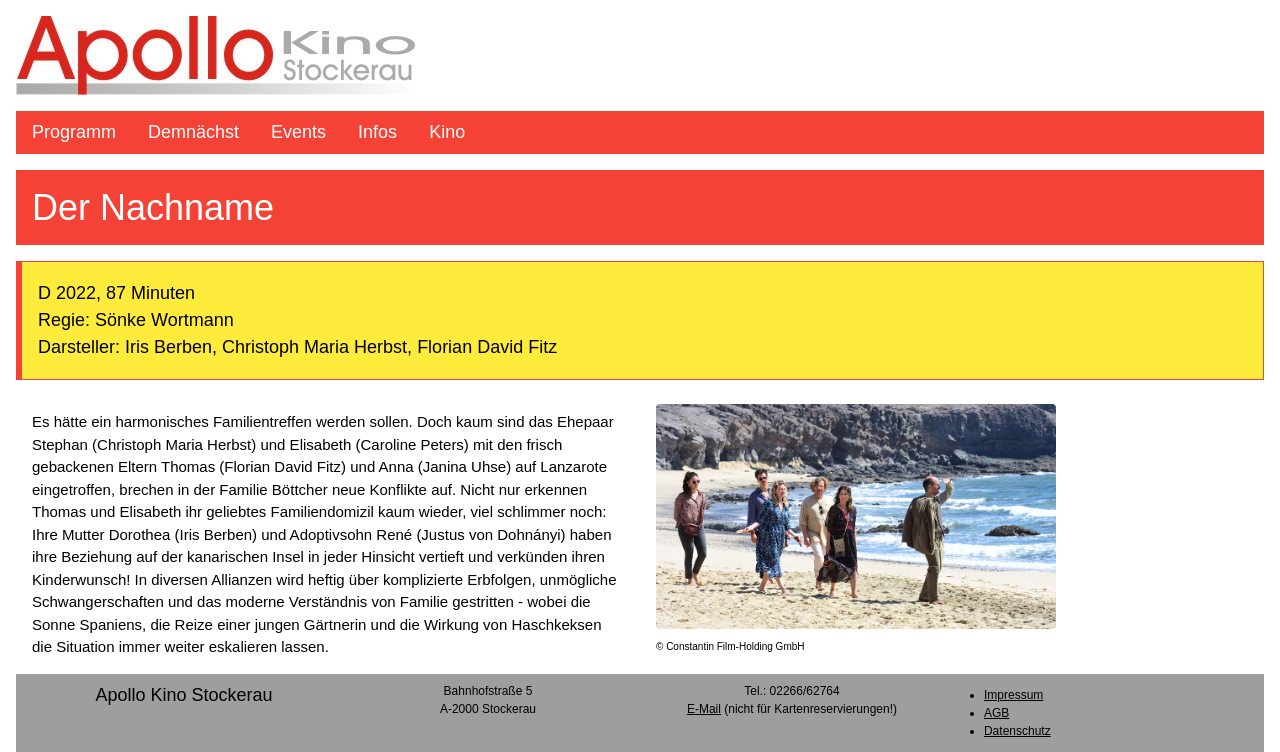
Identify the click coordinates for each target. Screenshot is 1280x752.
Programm (74, 132)
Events (298, 132)
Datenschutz (1017, 731)
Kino (447, 132)
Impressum (1013, 695)
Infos (377, 132)
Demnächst (193, 132)
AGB (996, 713)
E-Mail (704, 709)
